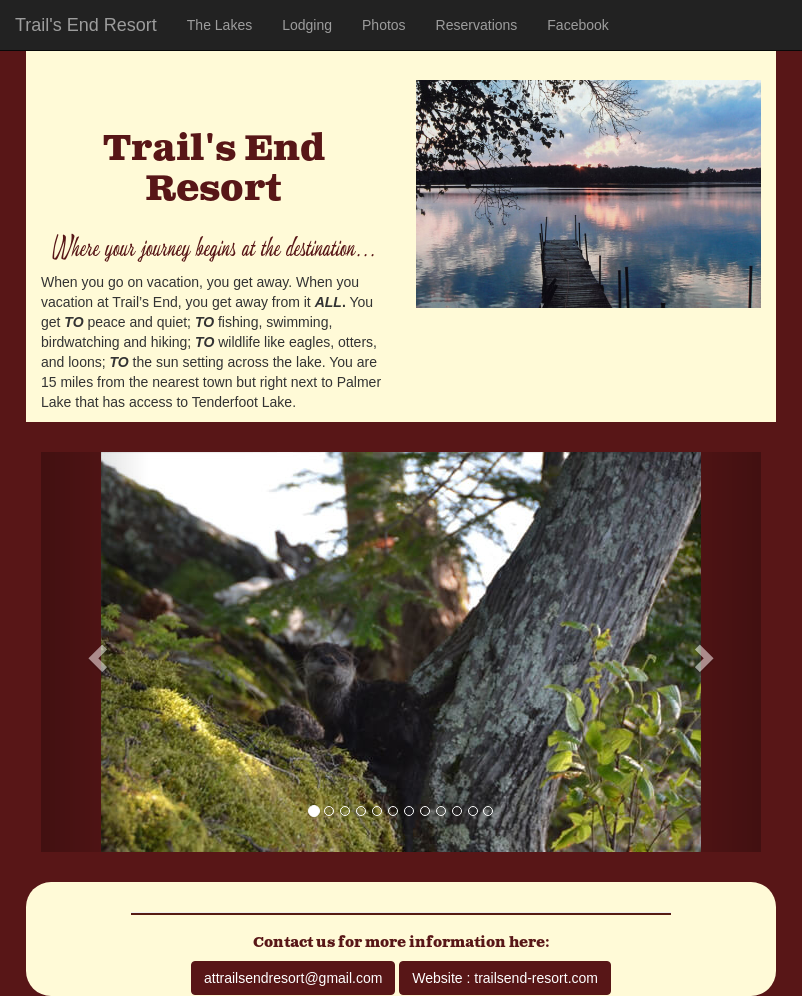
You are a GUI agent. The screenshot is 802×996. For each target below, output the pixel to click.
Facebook (577, 25)
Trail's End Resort (86, 25)
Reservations (477, 25)
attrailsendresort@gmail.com (293, 978)
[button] (95, 652)
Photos (384, 25)
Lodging (307, 25)
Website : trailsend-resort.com (505, 978)
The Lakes (219, 25)
